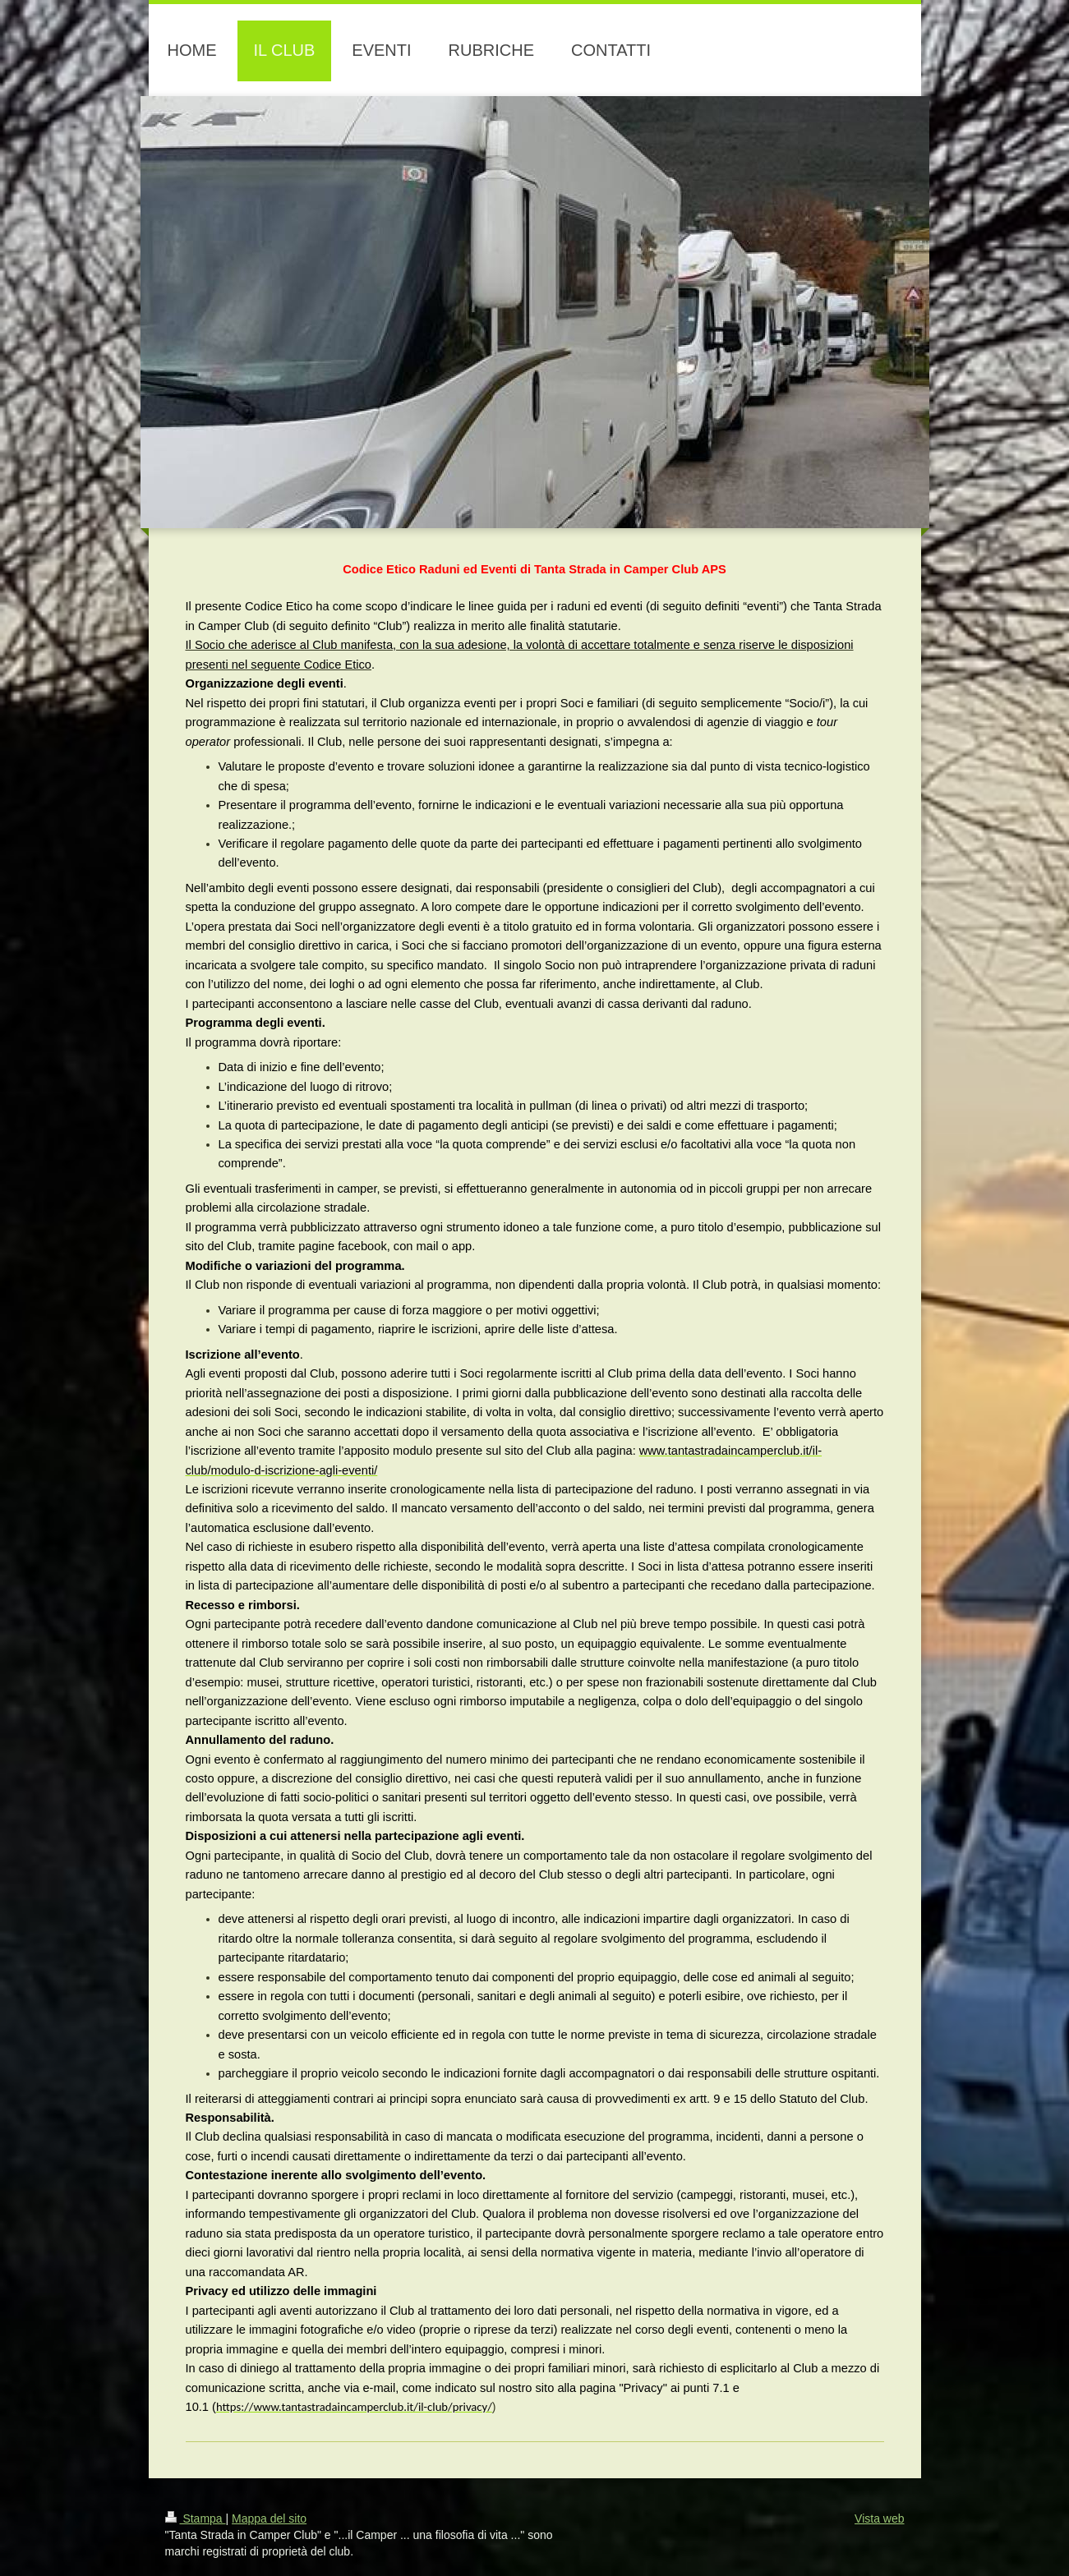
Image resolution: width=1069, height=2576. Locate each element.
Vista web (879, 2518)
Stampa (195, 2518)
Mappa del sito (269, 2518)
